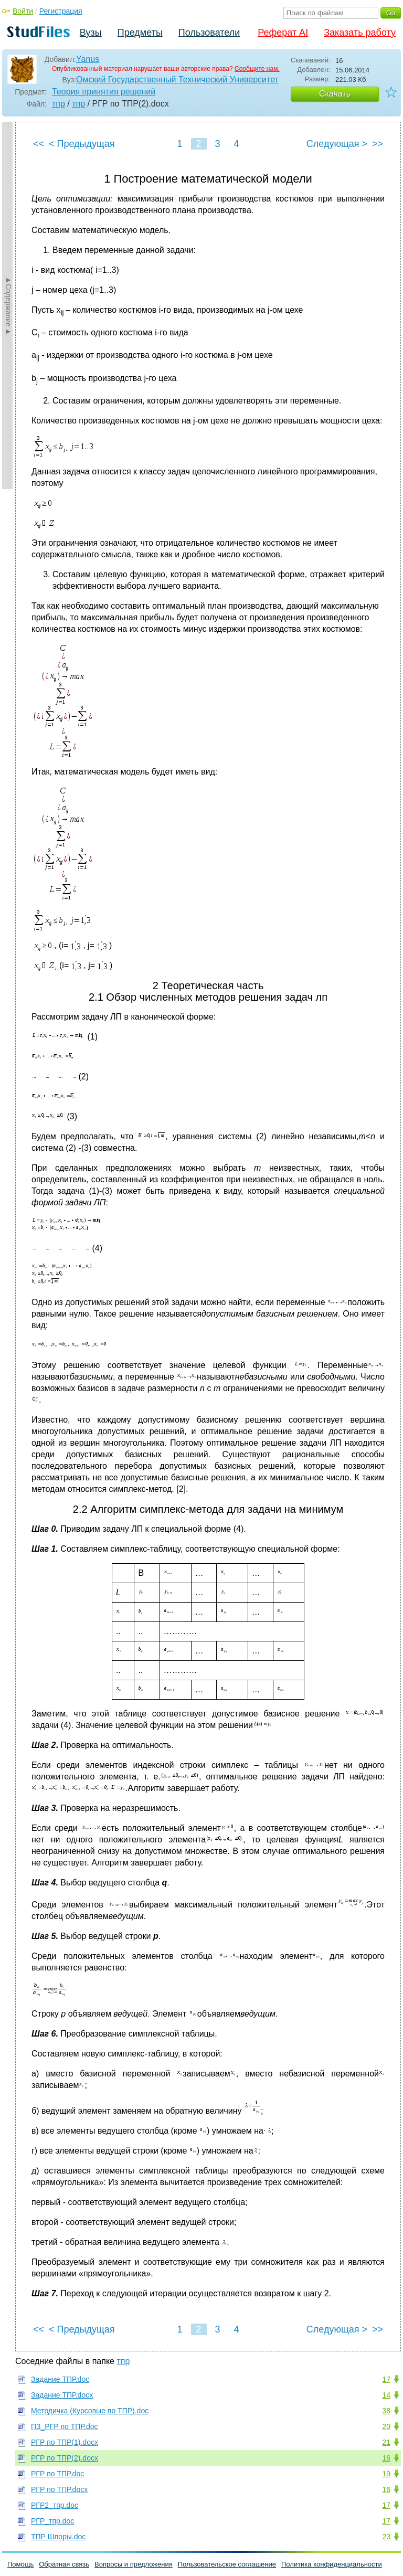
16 (386, 2458)
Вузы (91, 32)
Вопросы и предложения (133, 2564)
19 (386, 2473)
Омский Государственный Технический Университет (177, 79)
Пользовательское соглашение (227, 2564)
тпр (58, 103)
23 (386, 2536)
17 (386, 2379)
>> (377, 144)
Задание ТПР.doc (60, 2379)
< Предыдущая (82, 144)
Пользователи (209, 32)
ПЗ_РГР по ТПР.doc (64, 2426)
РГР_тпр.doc (52, 2521)
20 (386, 2426)
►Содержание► (8, 305)
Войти (23, 11)
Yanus (87, 59)
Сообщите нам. (257, 69)
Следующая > (336, 144)
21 (386, 2442)
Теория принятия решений (103, 91)
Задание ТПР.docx (62, 2395)
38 (386, 2411)
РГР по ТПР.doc (57, 2473)
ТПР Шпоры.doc (58, 2536)
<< (38, 144)
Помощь (20, 2564)
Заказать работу (360, 32)
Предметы (140, 32)
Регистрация (60, 11)
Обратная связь (64, 2564)
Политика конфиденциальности (331, 2564)
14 (386, 2395)
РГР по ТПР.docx (59, 2489)
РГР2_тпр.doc (54, 2505)
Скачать (335, 93)
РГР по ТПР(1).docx (64, 2442)
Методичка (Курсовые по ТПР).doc (90, 2411)
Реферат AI (283, 32)
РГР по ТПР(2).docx (64, 2458)
